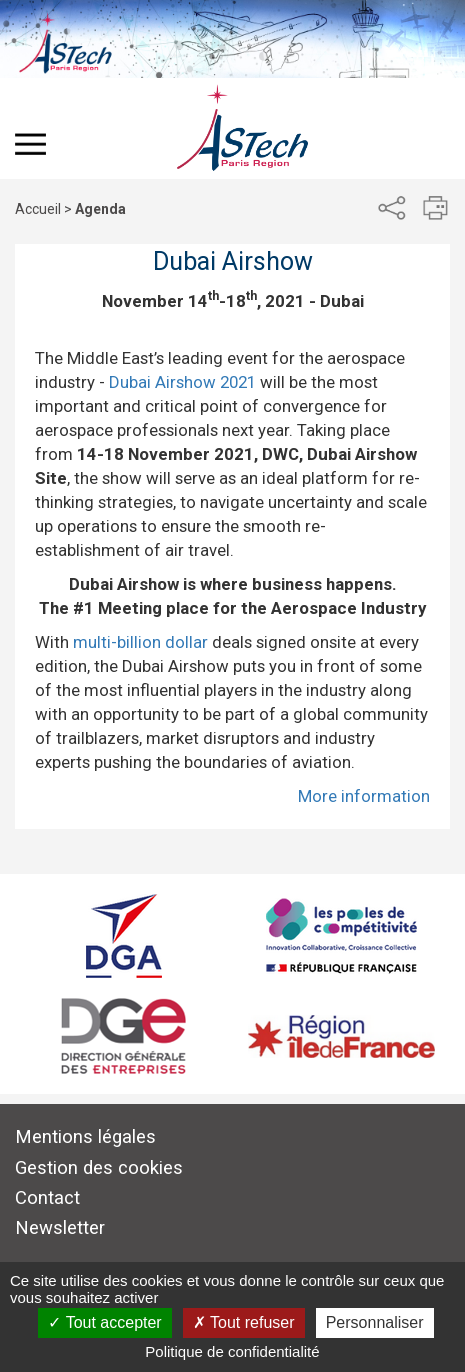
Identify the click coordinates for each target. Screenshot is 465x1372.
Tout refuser (244, 1322)
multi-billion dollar (140, 642)
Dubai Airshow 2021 (182, 382)
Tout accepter (104, 1322)
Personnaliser (375, 1322)
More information (364, 796)
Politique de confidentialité (232, 1351)
